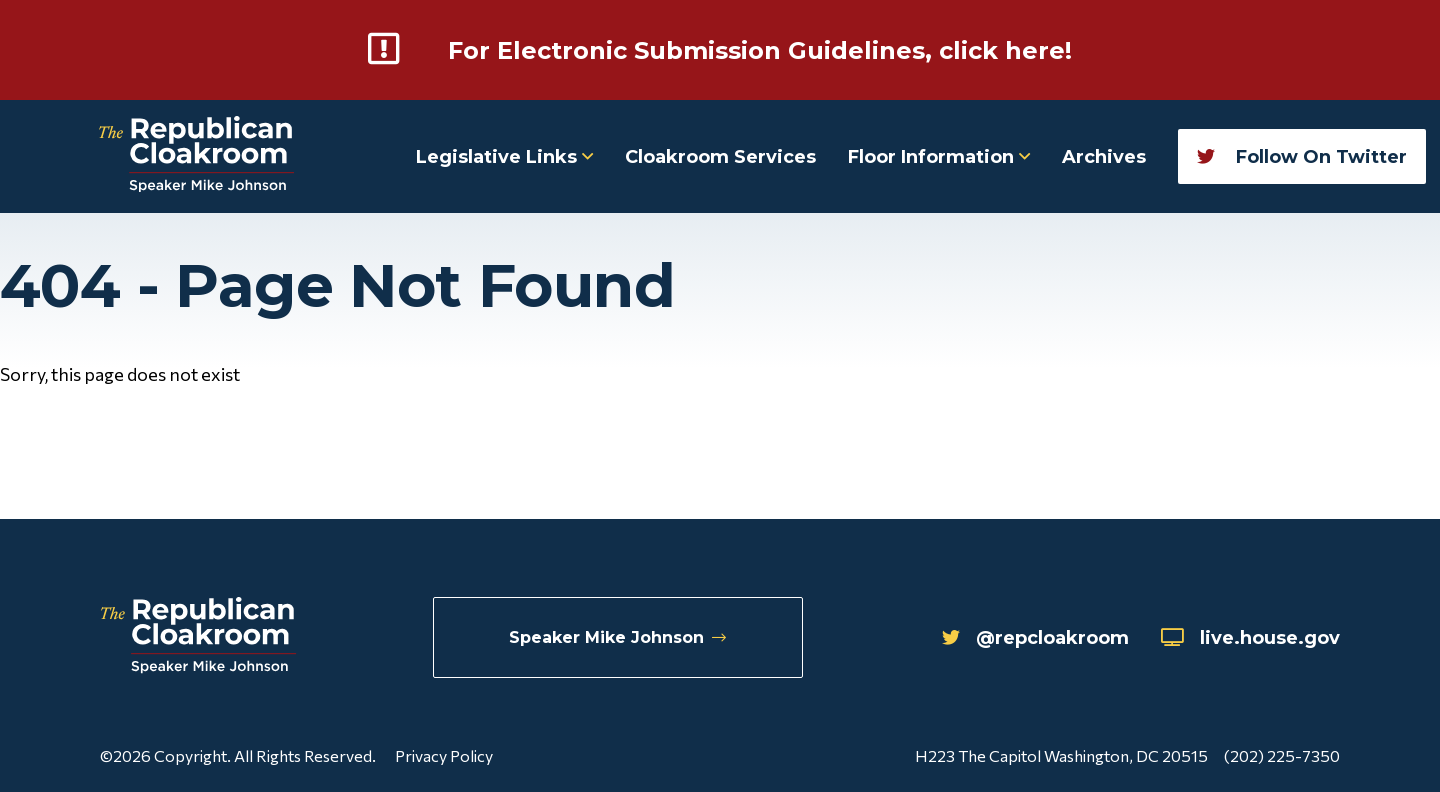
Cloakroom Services (720, 157)
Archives (1104, 157)
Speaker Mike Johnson (617, 637)
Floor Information (939, 157)
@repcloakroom (1035, 638)
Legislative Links (504, 157)
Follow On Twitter (1302, 157)
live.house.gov (1250, 638)
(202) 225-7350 (1282, 755)
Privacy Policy (444, 755)
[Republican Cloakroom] (196, 156)
